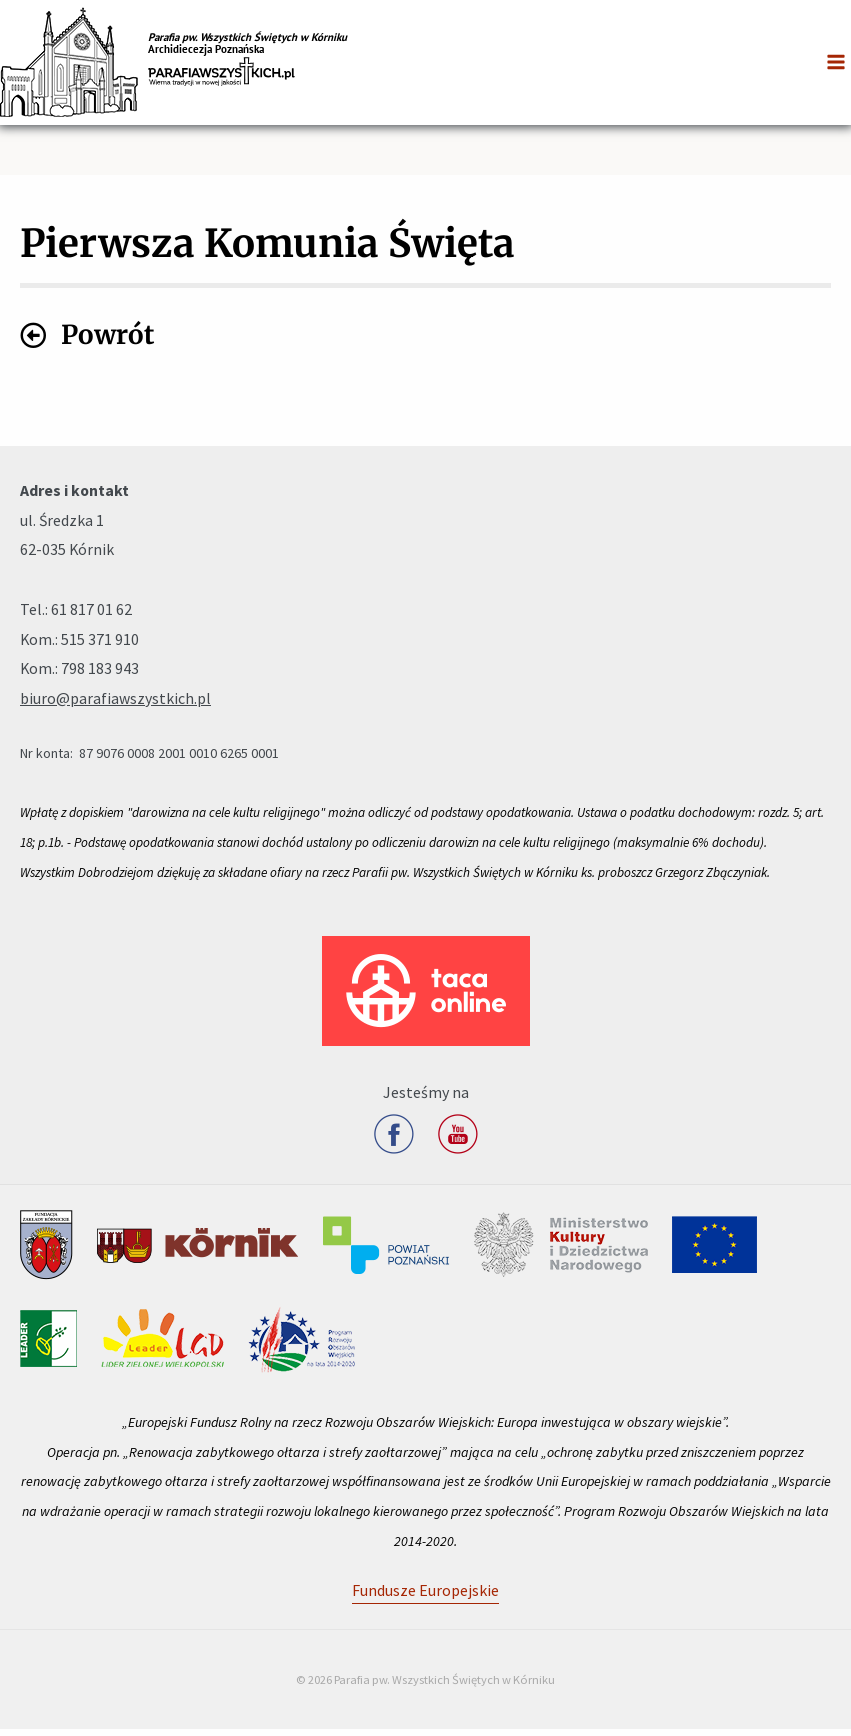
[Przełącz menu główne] (836, 62)
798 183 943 (100, 675)
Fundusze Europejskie (425, 1597)
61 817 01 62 (91, 616)
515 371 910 (100, 646)
